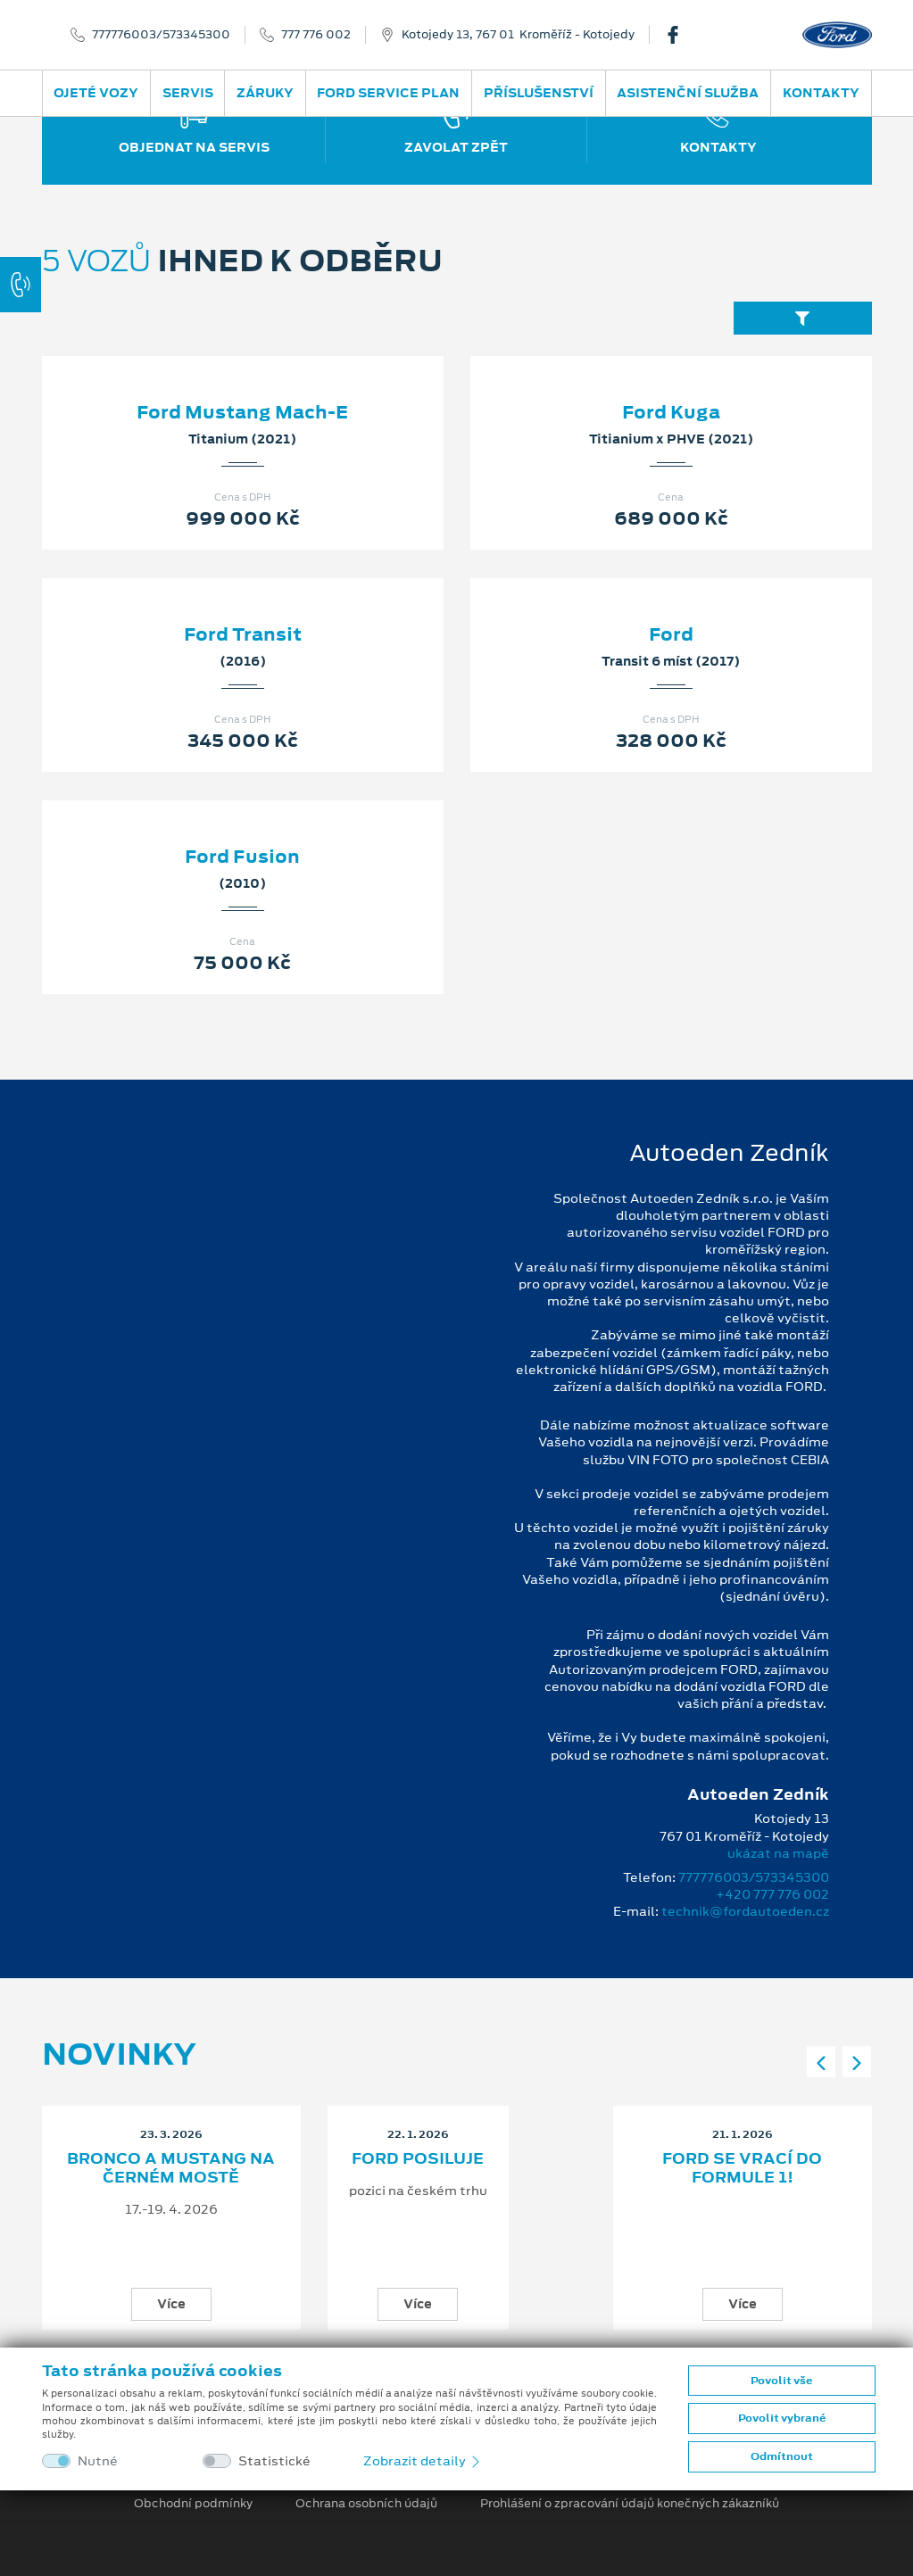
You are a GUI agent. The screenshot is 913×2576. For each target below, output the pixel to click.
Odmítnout (782, 2456)
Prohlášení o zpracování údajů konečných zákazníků (629, 2504)
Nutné (98, 2461)
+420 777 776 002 (772, 1894)
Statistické (274, 2461)
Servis (187, 93)
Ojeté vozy (96, 93)
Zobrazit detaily (423, 2461)
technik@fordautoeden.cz (745, 1911)
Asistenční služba (688, 93)
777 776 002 (316, 35)
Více (171, 2304)
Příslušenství (538, 93)
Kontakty (821, 93)
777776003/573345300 (161, 35)
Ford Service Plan (388, 93)
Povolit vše (781, 2380)
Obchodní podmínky (193, 2504)
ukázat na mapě (778, 1853)
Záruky (265, 93)
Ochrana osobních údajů (366, 2504)
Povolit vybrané (782, 2418)
